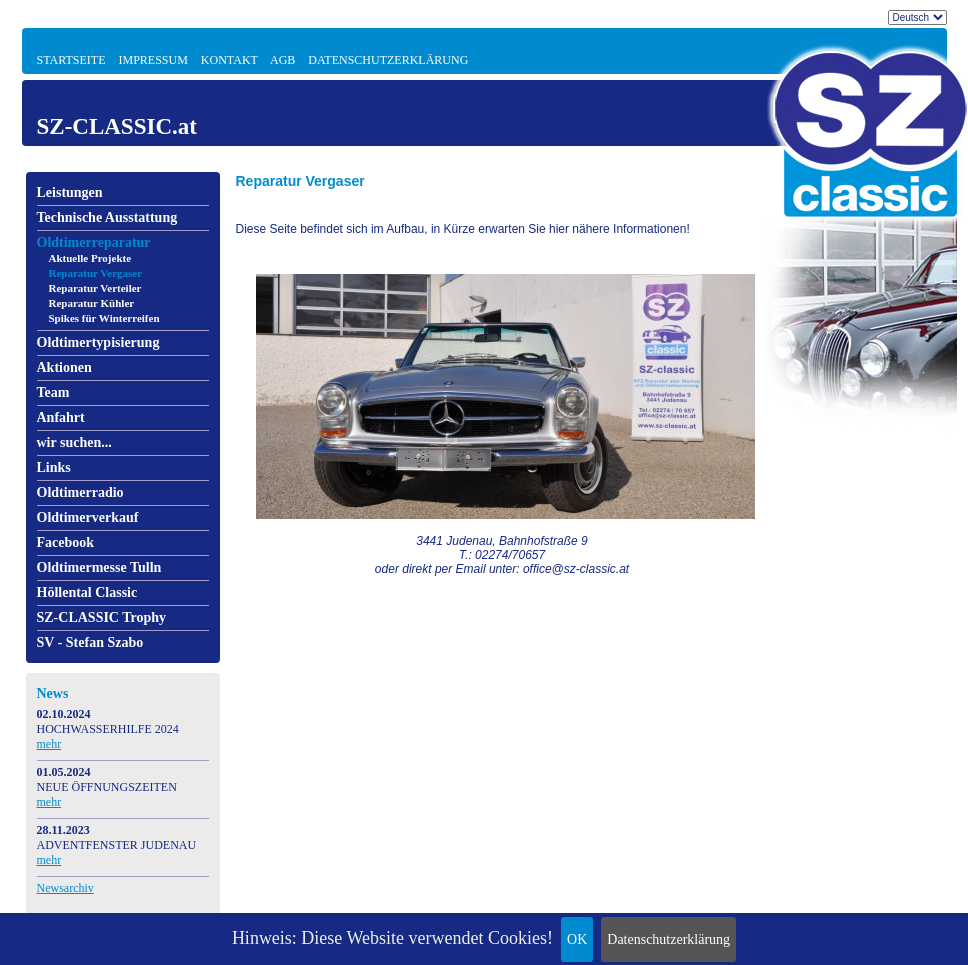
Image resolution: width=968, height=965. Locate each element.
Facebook (66, 542)
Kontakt (229, 60)
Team (53, 392)
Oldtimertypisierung (98, 342)
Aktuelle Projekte (90, 258)
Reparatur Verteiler (95, 288)
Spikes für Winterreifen (104, 318)
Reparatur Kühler (92, 303)
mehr (49, 744)
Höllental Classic (87, 592)
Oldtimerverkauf (88, 517)
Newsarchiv (65, 888)
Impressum (152, 60)
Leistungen (70, 192)
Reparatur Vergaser (96, 273)
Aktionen (64, 367)
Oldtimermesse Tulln (99, 567)
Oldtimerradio (80, 492)
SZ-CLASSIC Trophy (102, 617)
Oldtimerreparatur (94, 242)
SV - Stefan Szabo (90, 642)
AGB (282, 60)
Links (54, 467)
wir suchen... (74, 442)
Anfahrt (61, 417)
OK (577, 939)
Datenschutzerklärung (668, 939)
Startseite (71, 60)
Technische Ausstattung (107, 217)
